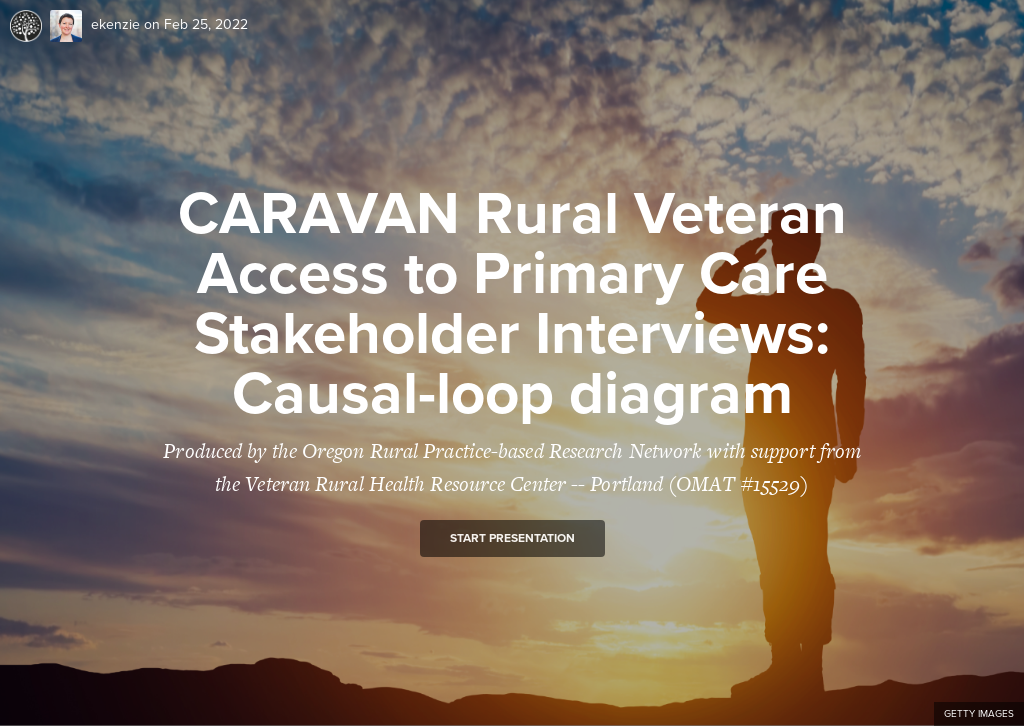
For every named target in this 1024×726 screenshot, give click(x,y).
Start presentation (512, 538)
